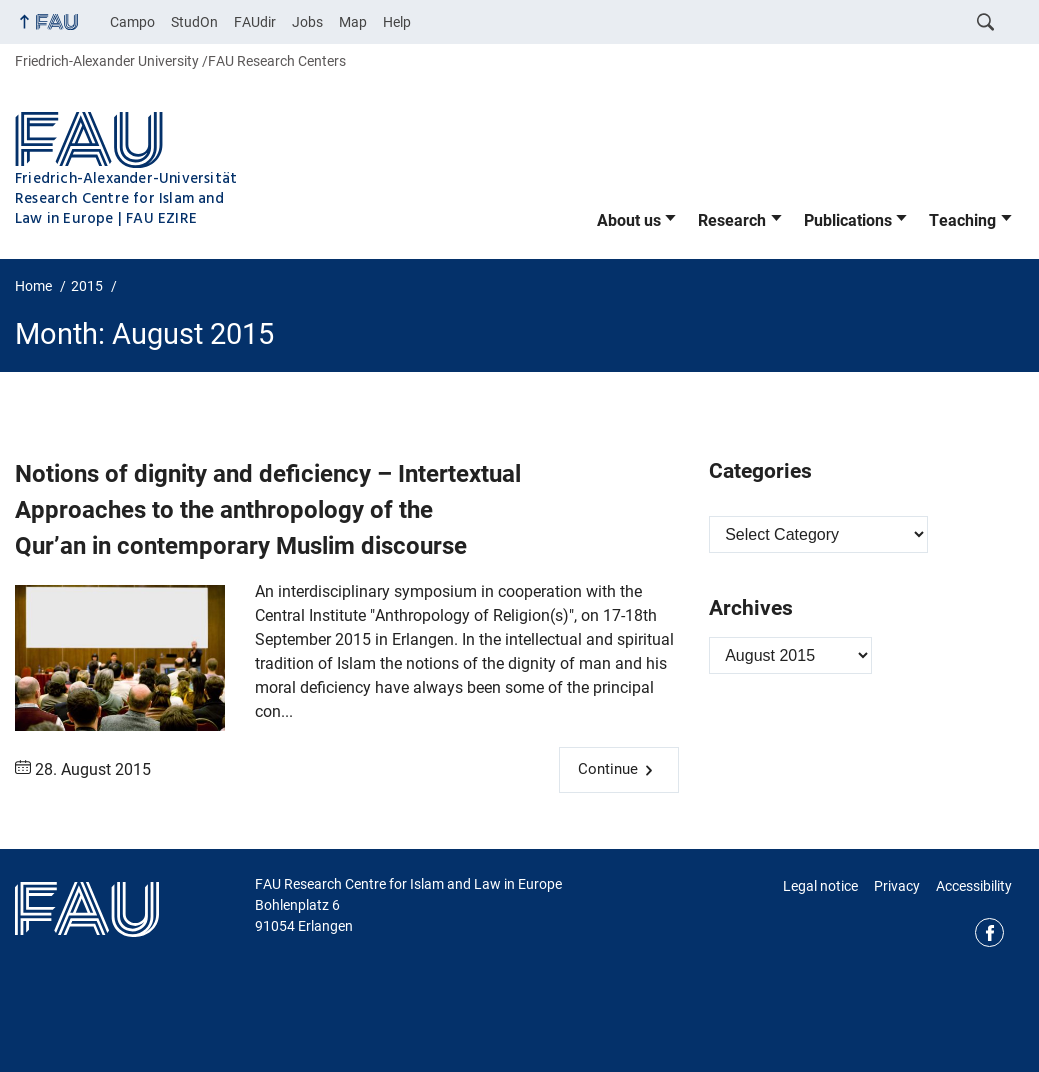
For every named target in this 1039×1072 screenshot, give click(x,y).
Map (353, 22)
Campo (132, 22)
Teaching (962, 220)
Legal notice (820, 886)
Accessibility (974, 886)
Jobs (307, 22)
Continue (608, 769)
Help (397, 22)
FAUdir (255, 22)
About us (629, 220)
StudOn (194, 22)
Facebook (989, 932)
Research (732, 220)
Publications (848, 220)
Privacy (897, 886)
